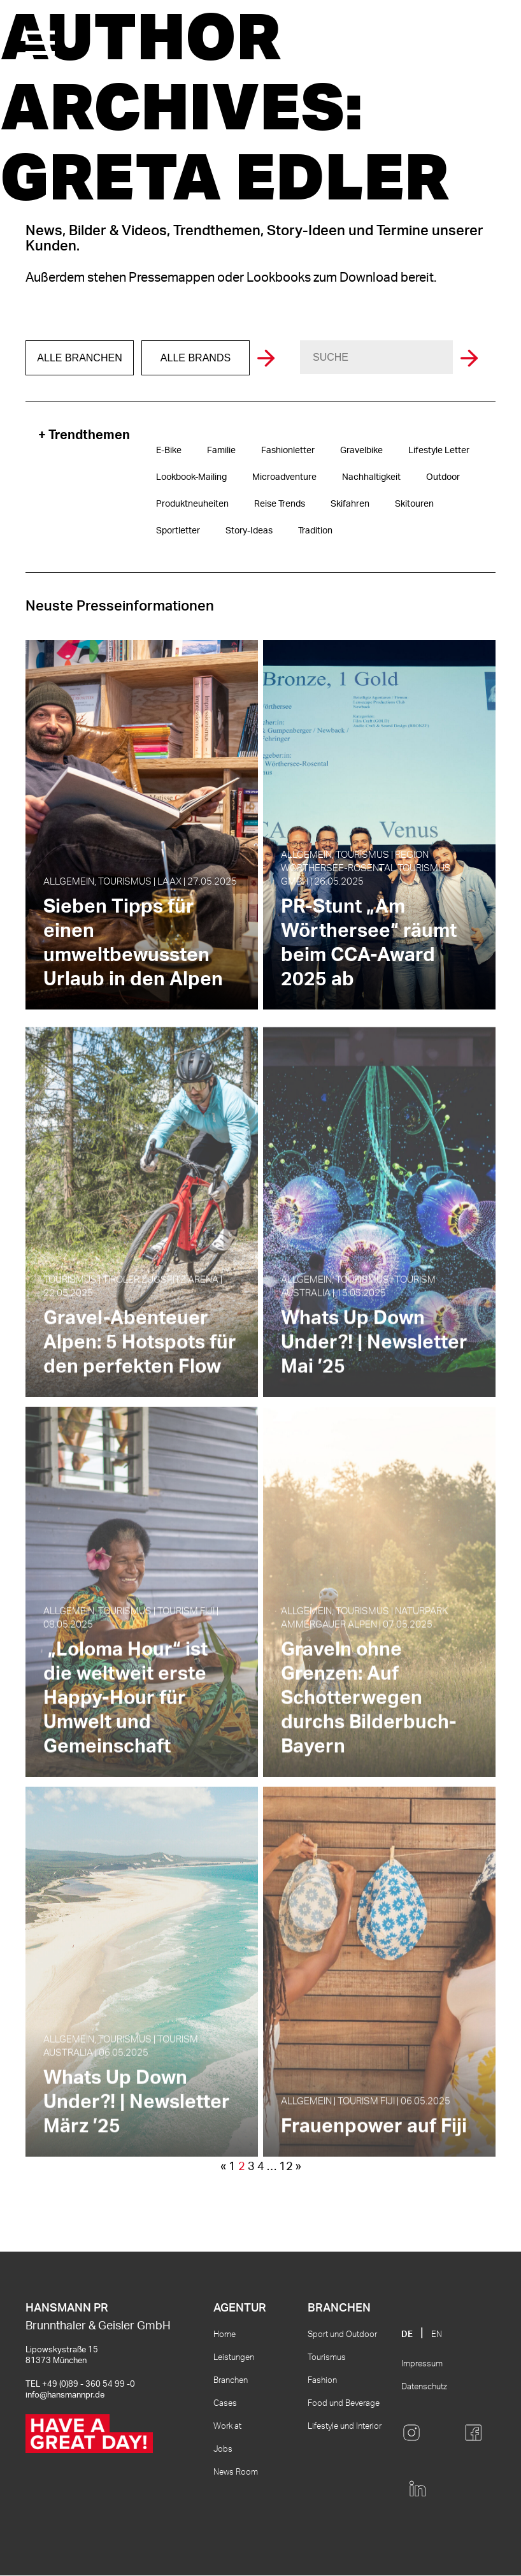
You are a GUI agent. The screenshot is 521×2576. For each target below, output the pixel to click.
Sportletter (178, 530)
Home (224, 2335)
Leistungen (233, 2358)
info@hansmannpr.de (64, 2395)
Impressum (422, 2364)
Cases (225, 2403)
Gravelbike (361, 450)
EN (436, 2335)
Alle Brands (196, 357)
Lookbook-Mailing (191, 477)
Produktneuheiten (192, 504)
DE (407, 2335)
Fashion (322, 2381)
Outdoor (443, 477)
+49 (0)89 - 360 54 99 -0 (88, 2384)
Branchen (230, 2381)
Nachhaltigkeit (371, 477)
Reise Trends (279, 504)
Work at (227, 2426)
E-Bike (169, 450)
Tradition (315, 530)
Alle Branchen (79, 357)
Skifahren (350, 504)
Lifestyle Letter (438, 450)
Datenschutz (424, 2387)
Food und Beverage (344, 2403)
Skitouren (414, 504)
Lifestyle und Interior (345, 2426)
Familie (221, 450)
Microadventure (284, 477)
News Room (235, 2472)
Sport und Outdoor (342, 2335)
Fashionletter (288, 450)
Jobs (222, 2449)
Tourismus (327, 2358)
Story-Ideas (249, 530)
